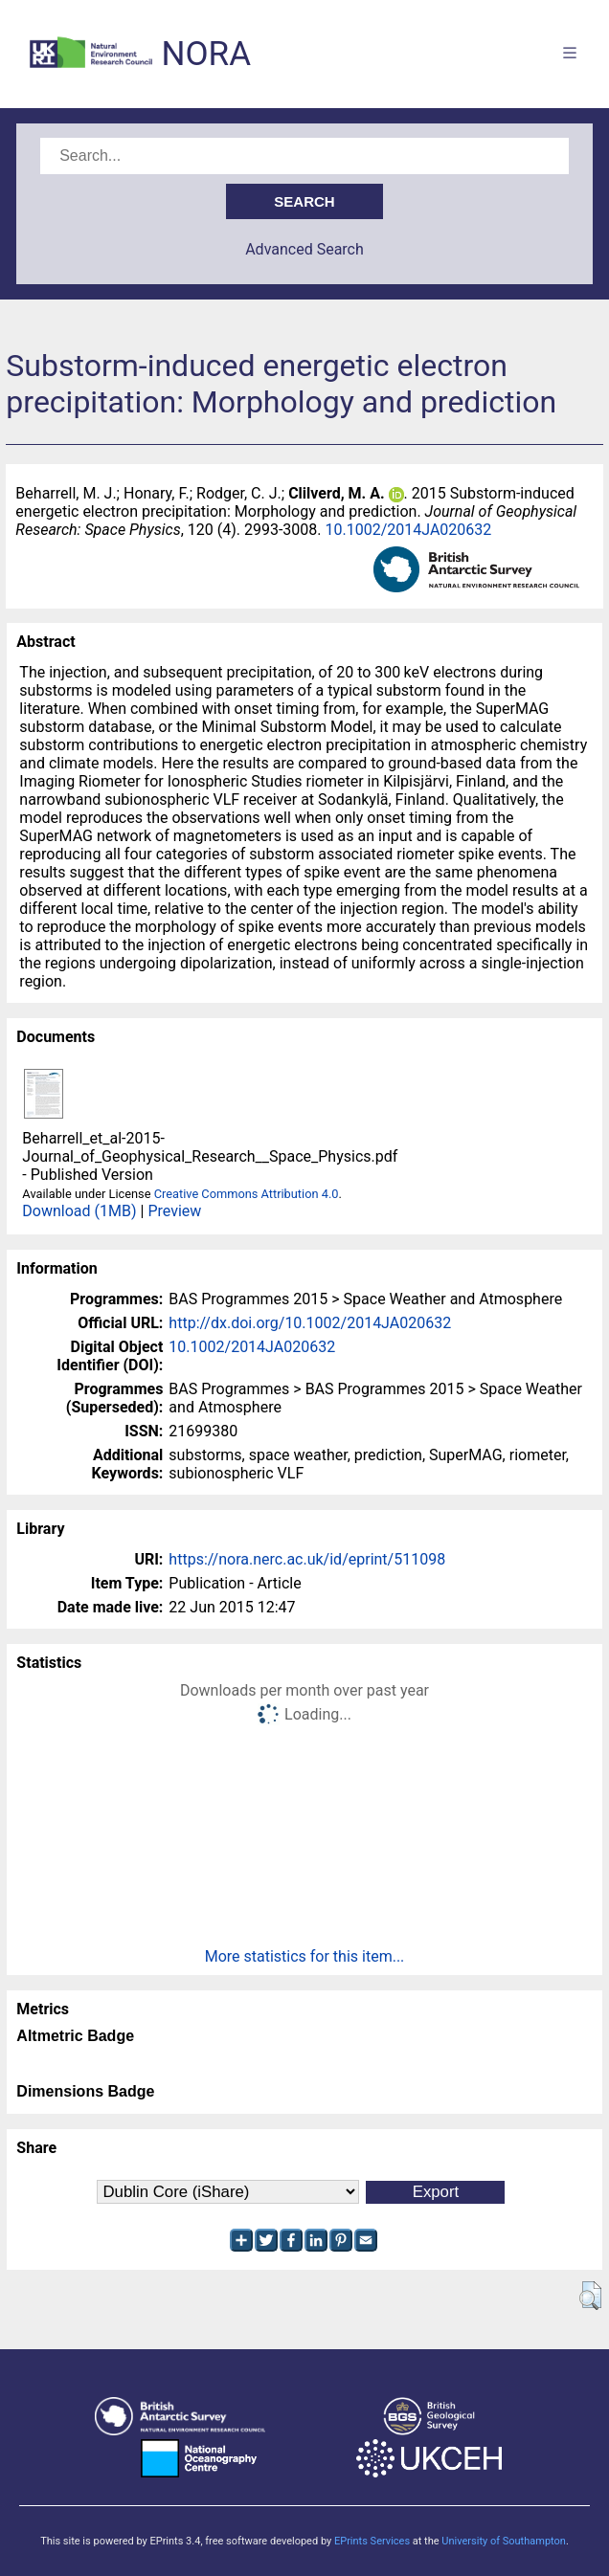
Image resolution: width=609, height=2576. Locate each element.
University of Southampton (503, 2541)
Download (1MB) (79, 1211)
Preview (174, 1211)
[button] (590, 2295)
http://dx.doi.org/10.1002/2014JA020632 (310, 1323)
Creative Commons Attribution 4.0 (246, 1194)
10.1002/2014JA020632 (408, 530)
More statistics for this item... (305, 1956)
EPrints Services (372, 2541)
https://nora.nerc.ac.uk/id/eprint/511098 (307, 1559)
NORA (206, 54)
